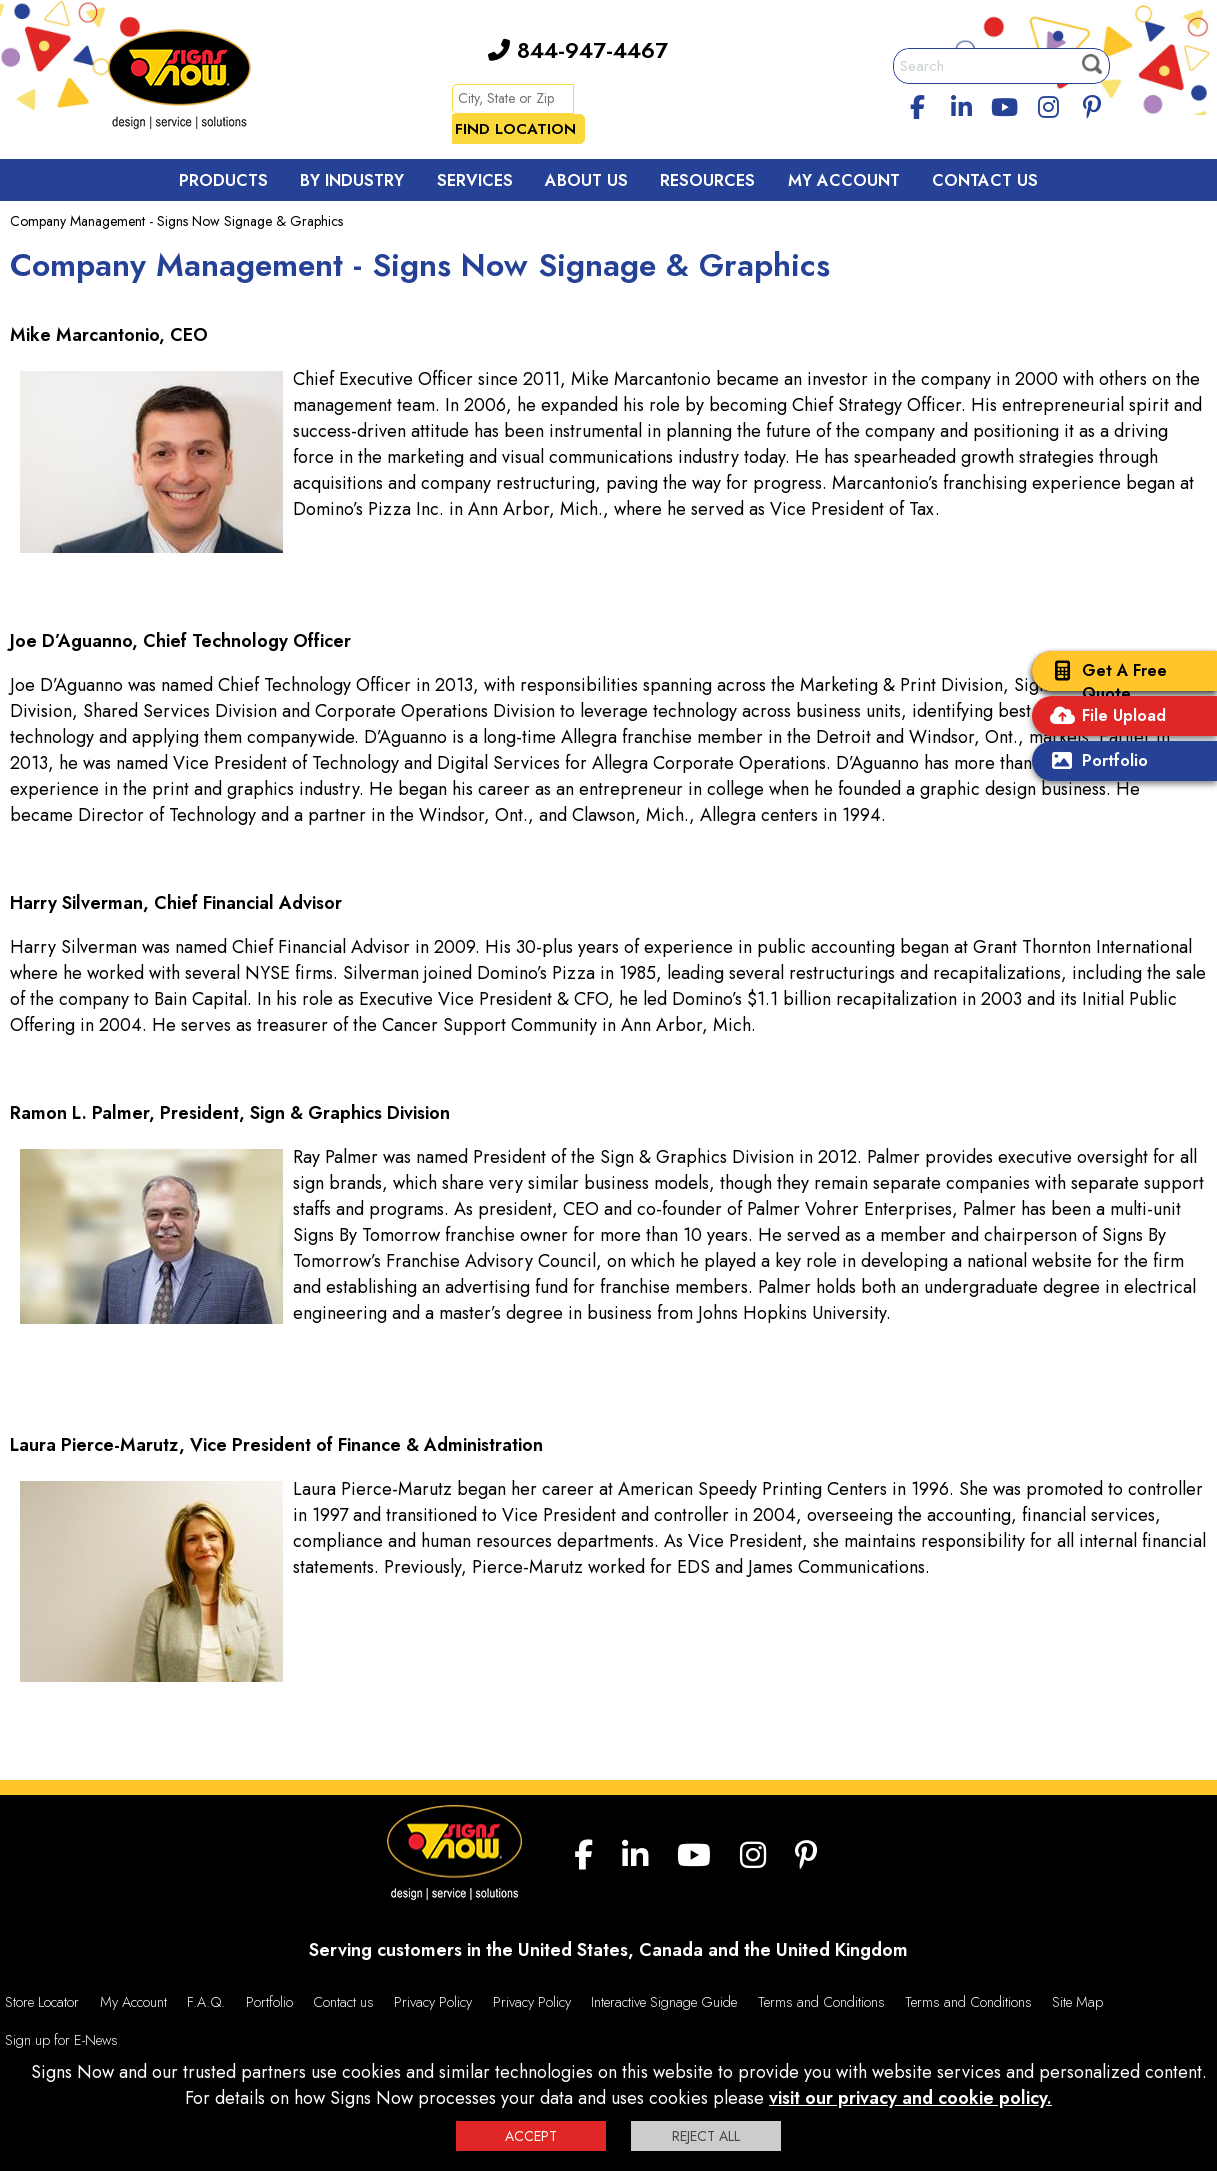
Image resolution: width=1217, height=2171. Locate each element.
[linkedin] (961, 104)
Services (475, 180)
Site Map (1077, 2002)
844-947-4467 (578, 50)
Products (223, 180)
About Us (586, 180)
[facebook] (917, 104)
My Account (844, 180)
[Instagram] (1049, 104)
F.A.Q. (206, 2002)
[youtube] (1005, 104)
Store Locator (42, 2002)
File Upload (1104, 717)
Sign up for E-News (61, 2040)
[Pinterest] (1092, 104)
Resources (707, 180)
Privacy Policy (433, 2002)
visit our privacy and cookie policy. (910, 2098)
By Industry (352, 180)
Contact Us (985, 180)
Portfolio (1095, 762)
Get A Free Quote (1104, 682)
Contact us (343, 2002)
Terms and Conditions (821, 2002)
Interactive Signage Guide (664, 2002)
